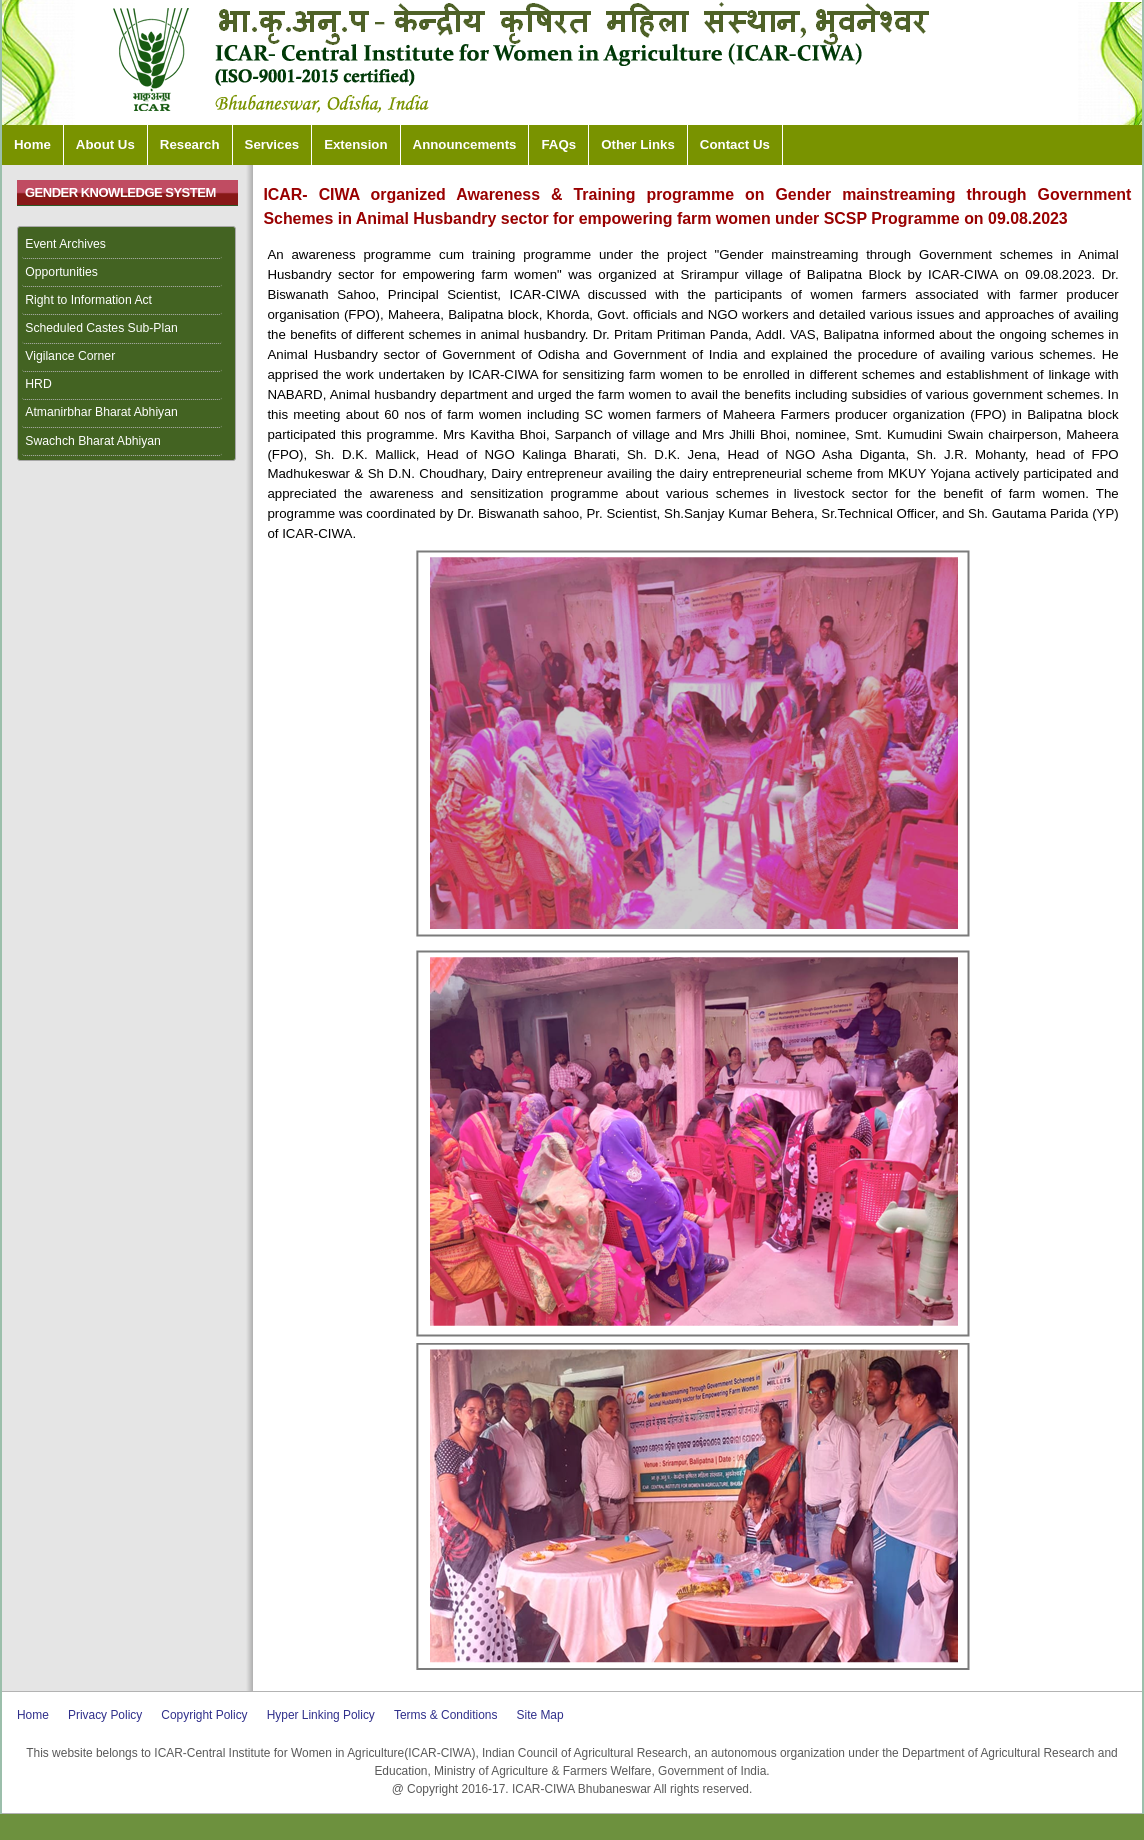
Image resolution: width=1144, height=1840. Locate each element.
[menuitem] (127, 245)
